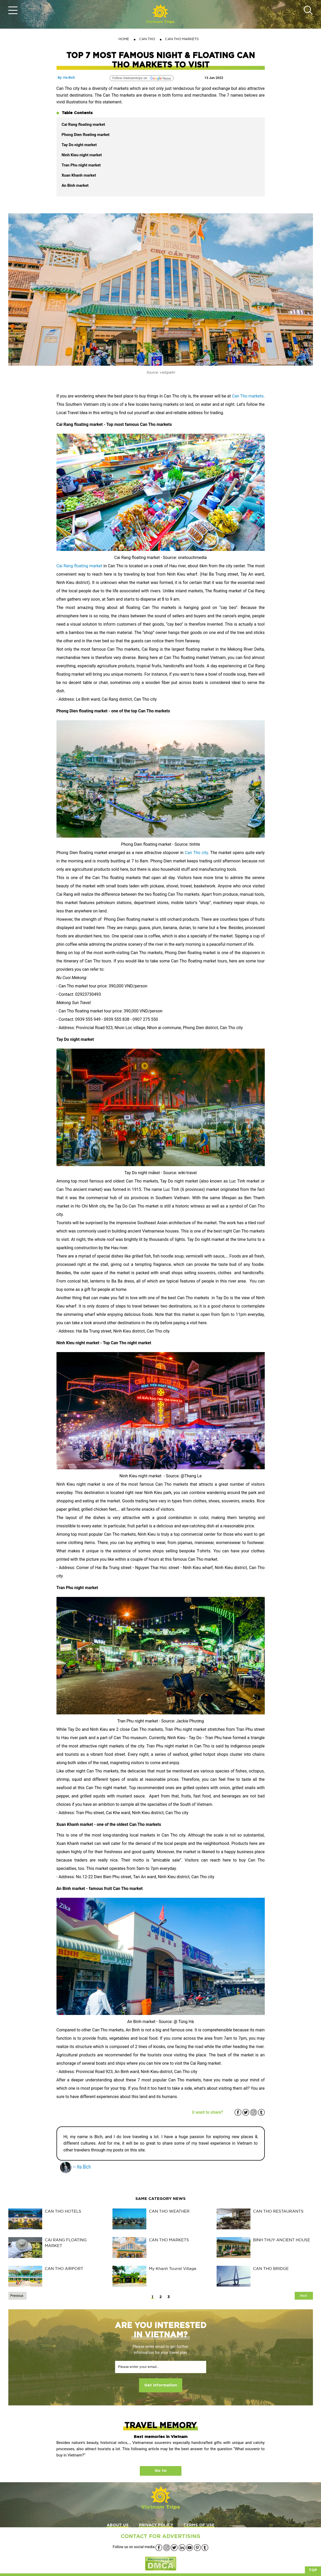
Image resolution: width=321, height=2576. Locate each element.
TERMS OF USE (199, 2525)
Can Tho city (196, 852)
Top (313, 2570)
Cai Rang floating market (83, 124)
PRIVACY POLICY (156, 2525)
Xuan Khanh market (79, 175)
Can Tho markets (247, 396)
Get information (160, 2385)
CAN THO (147, 39)
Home (123, 39)
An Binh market (76, 185)
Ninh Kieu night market (82, 155)
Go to (161, 2471)
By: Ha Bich (66, 77)
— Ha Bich (75, 2166)
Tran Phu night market (82, 165)
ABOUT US (118, 2525)
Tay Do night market (79, 144)
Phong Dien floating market (86, 134)
